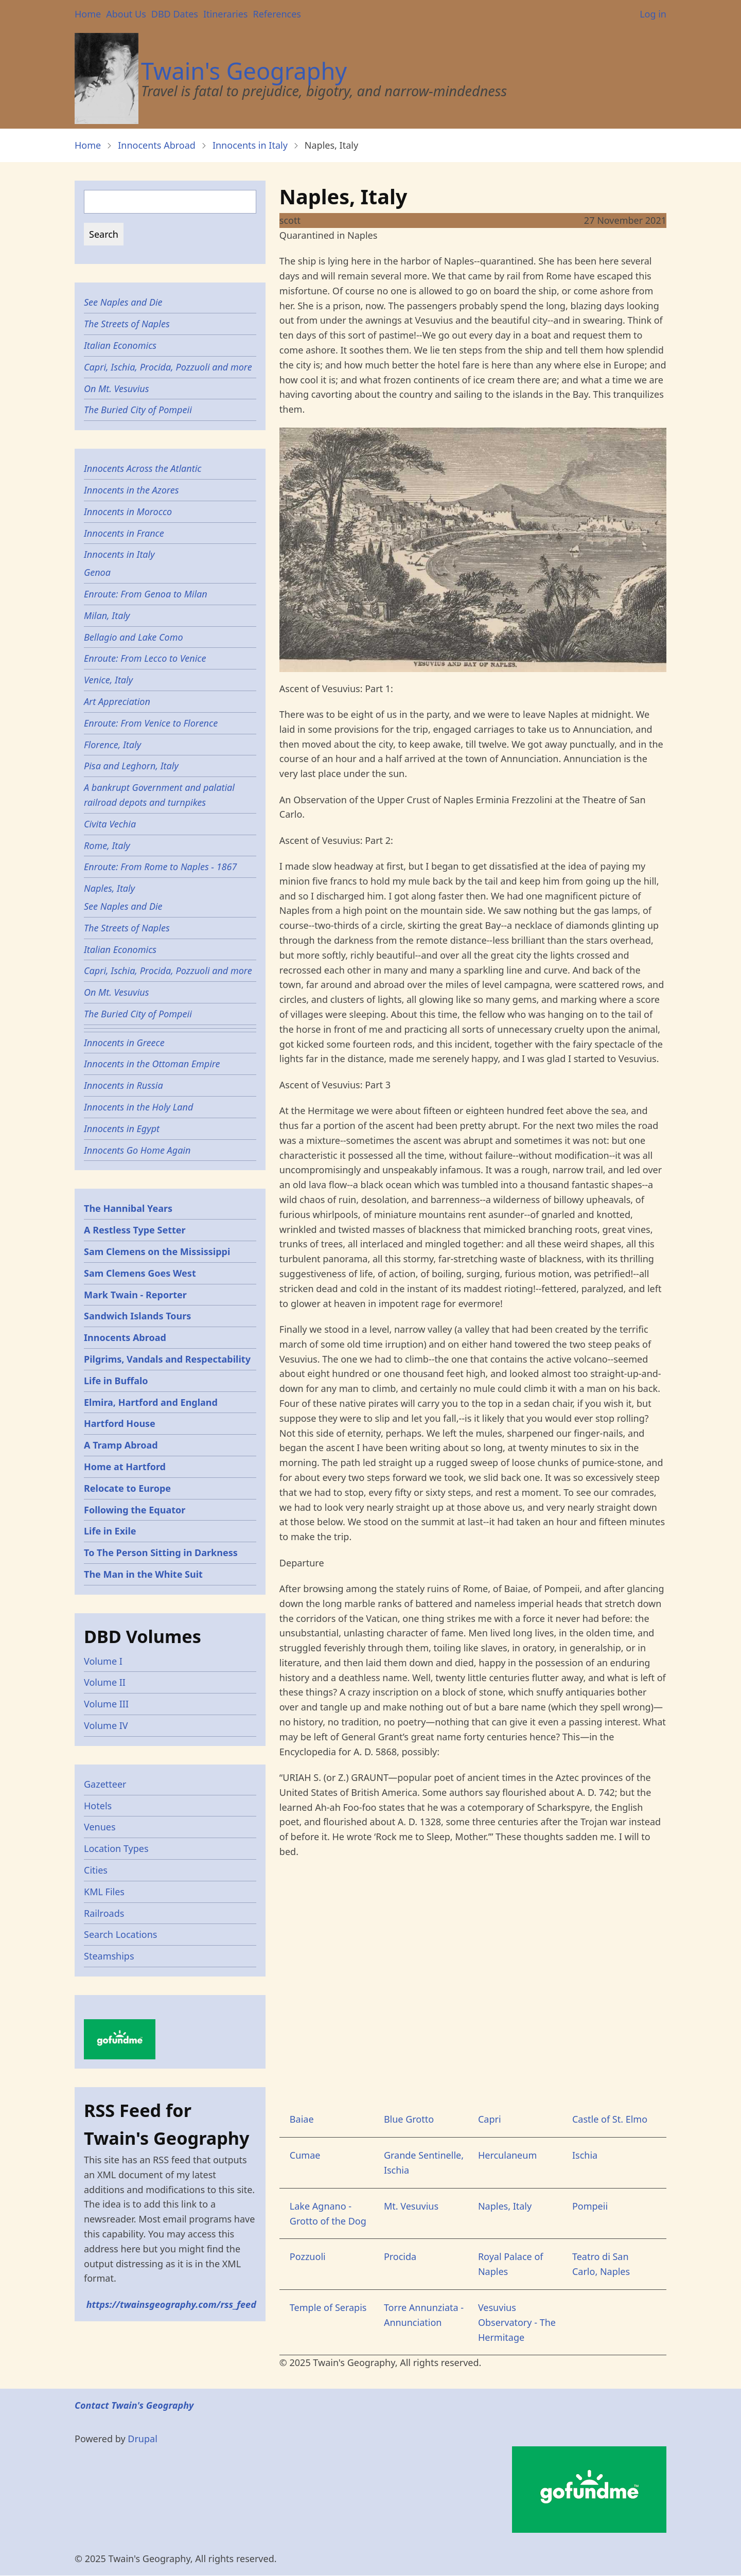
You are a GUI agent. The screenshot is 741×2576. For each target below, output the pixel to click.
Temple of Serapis (328, 2307)
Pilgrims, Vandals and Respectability (167, 1359)
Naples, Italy (505, 2206)
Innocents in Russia (123, 1085)
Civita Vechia (110, 824)
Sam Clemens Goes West (140, 1273)
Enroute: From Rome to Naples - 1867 (160, 866)
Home (88, 14)
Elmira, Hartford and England (151, 1402)
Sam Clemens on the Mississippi (157, 1251)
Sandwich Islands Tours (137, 1316)
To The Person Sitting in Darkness (161, 1552)
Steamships (109, 1956)
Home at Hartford (125, 1466)
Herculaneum (507, 2155)
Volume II (105, 1682)
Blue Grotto (409, 2119)
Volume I (103, 1661)
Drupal (142, 2438)
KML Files (104, 1891)
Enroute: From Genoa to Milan (145, 594)
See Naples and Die (123, 302)
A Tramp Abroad (121, 1445)
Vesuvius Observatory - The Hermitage (517, 2322)
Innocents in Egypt (122, 1128)
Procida (400, 2256)
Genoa (97, 572)
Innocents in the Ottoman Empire (152, 1063)
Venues (100, 1827)
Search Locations (120, 1934)
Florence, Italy (112, 744)
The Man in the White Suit (143, 1574)
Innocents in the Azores (131, 490)
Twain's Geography (244, 70)
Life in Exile (110, 1531)
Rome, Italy (107, 845)
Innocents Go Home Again (137, 1150)
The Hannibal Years (128, 1208)
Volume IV (106, 1725)
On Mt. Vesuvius (116, 388)
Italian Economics (120, 345)
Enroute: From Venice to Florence (151, 723)
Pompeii (590, 2206)
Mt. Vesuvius (411, 2206)
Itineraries (225, 14)
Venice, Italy (108, 680)
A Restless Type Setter (135, 1230)
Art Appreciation (117, 701)
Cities (96, 1870)
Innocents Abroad (157, 145)
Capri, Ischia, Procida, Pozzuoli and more (168, 367)
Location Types (116, 1848)
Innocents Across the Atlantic (142, 468)
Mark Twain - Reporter (135, 1295)
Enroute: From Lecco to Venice (145, 658)
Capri (489, 2119)
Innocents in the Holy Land (138, 1107)
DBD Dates (174, 14)
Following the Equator (134, 1510)
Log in (653, 14)
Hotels (98, 1805)
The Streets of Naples (127, 323)
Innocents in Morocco (128, 511)
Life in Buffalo (116, 1380)
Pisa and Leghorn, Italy (131, 766)
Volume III (106, 1704)
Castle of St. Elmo (609, 2119)
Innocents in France (124, 533)
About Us (126, 14)
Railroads (104, 1913)
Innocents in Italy (250, 145)
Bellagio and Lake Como (133, 637)
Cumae (305, 2155)
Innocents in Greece (124, 1042)
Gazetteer (105, 1784)
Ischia (584, 2155)
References (277, 14)
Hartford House (119, 1423)
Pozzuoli (308, 2256)
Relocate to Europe (127, 1488)
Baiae (302, 2119)
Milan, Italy (107, 615)
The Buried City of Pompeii (138, 409)
